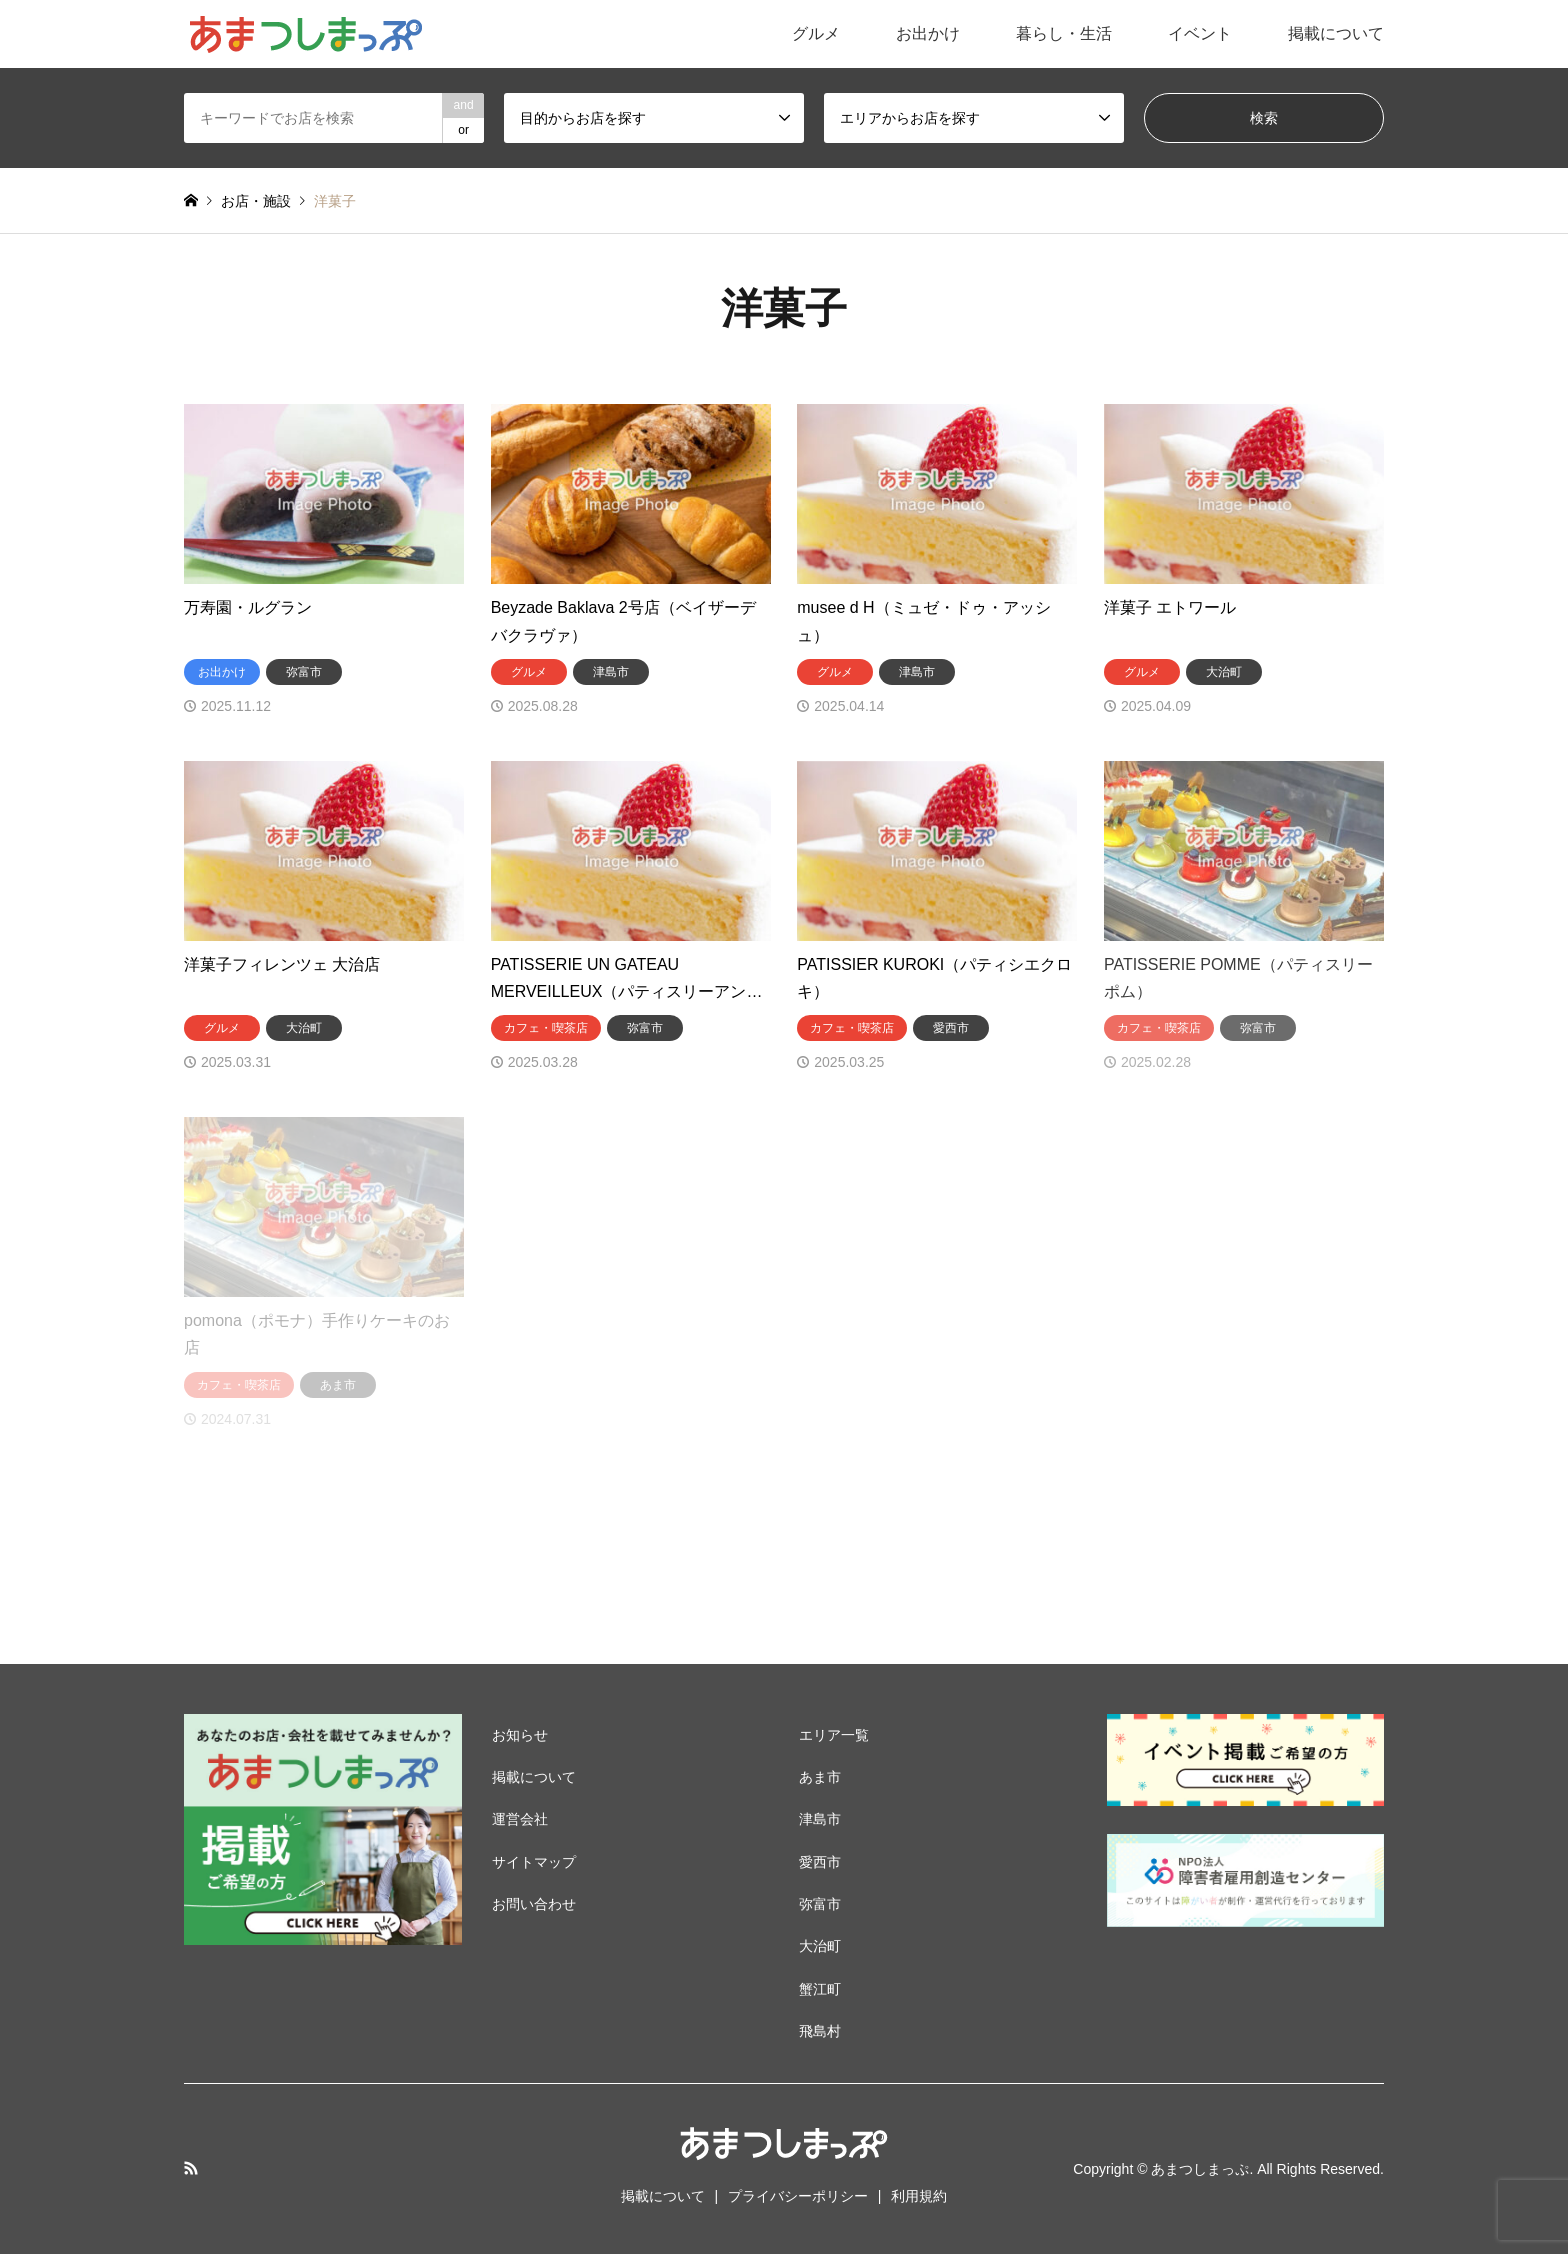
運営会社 (520, 1819)
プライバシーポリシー (798, 2196)
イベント (1200, 33)
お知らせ (520, 1735)
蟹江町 (820, 1989)
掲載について (1336, 33)
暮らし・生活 (1064, 33)
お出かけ (928, 33)
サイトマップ (534, 1862)
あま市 (820, 1777)
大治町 (820, 1946)
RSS (191, 2168)
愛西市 (820, 1862)
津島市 (820, 1819)
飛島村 (820, 2031)
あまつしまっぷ (1200, 2169)
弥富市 (820, 1904)
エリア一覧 (834, 1735)
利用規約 (919, 2196)
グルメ (816, 33)
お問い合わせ (534, 1904)
